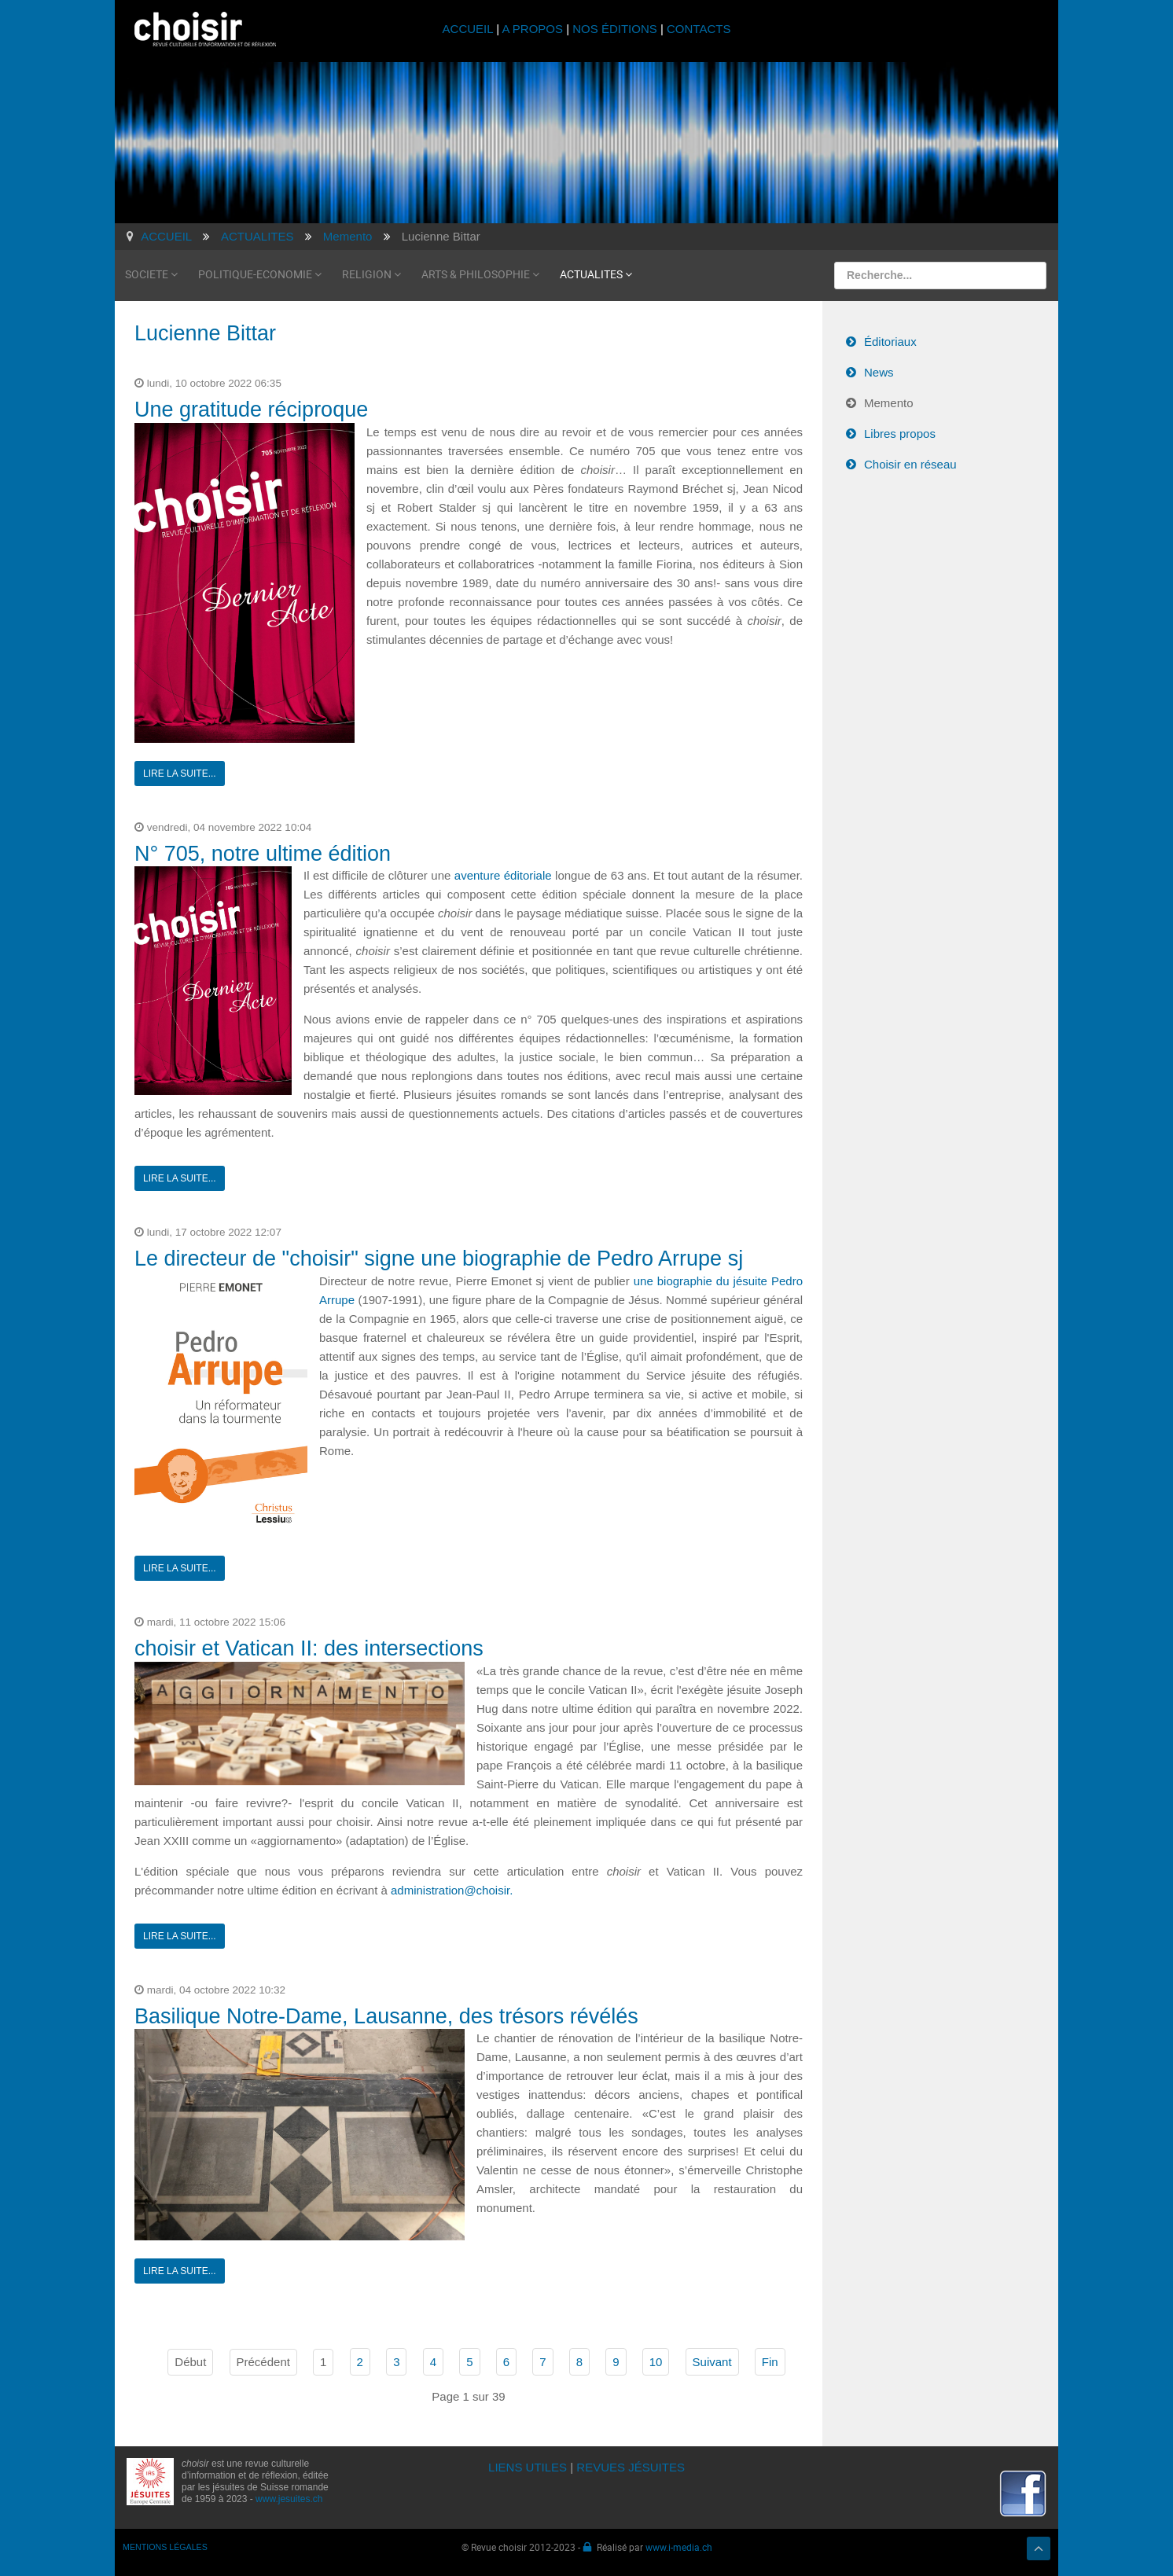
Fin (770, 2361)
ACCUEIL (470, 28)
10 (656, 2361)
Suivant (712, 2361)
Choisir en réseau (910, 464)
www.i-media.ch (678, 2547)
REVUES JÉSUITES (630, 2467)
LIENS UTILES (527, 2467)
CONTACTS (698, 28)
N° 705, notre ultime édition (262, 853)
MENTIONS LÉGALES (165, 2547)
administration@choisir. (452, 1890)
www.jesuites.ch (289, 2498)
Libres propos (900, 433)
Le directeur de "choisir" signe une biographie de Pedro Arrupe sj (438, 1258)
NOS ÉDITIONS (614, 28)
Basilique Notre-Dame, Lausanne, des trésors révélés (386, 2016)
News (879, 372)
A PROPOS (532, 28)
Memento (889, 403)
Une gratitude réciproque (251, 409)
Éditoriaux (890, 341)
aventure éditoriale (503, 875)
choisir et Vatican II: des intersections (309, 1648)
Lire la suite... (179, 773)
